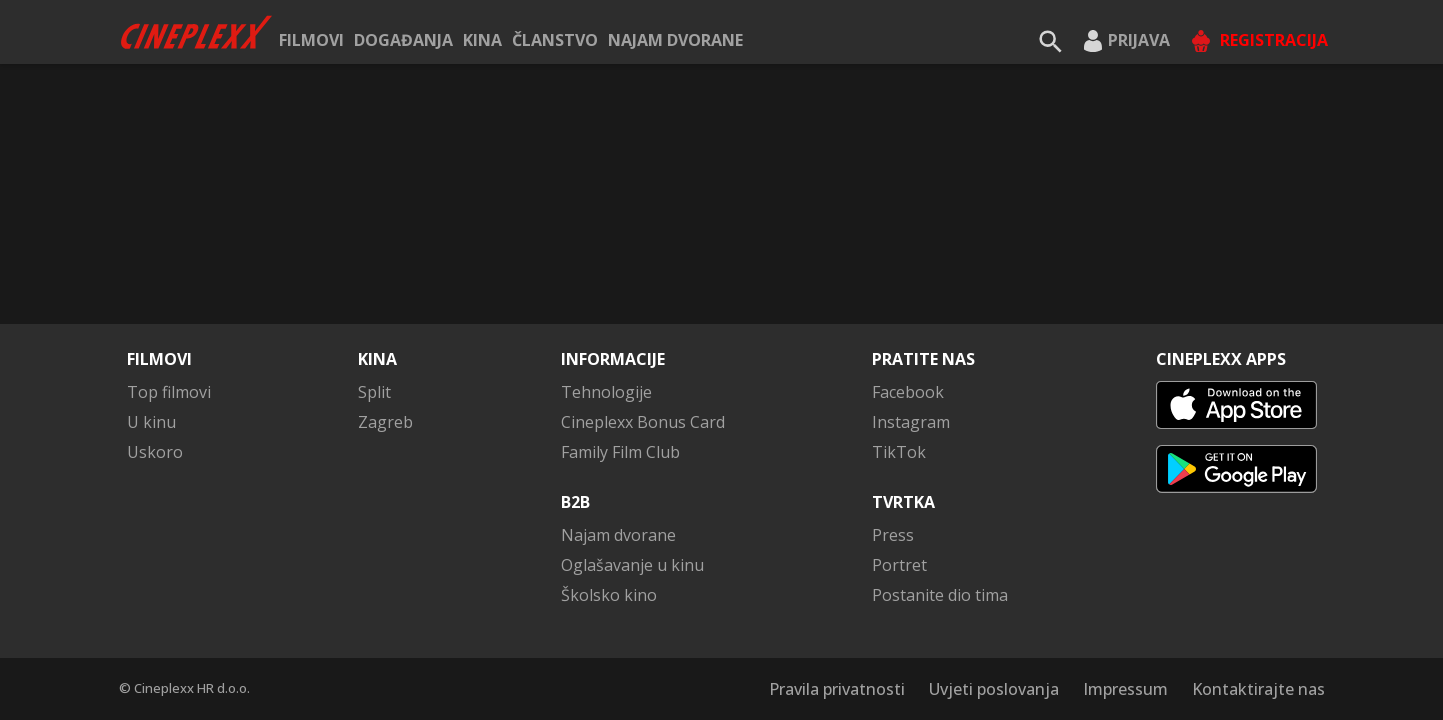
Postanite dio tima (940, 595)
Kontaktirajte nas (1258, 689)
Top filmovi (169, 392)
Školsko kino (609, 595)
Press (893, 535)
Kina (482, 40)
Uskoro (155, 452)
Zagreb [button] (385, 422)
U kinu (151, 422)
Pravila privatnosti (837, 689)
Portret (899, 565)
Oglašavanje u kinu (632, 565)
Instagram (911, 422)
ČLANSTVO (555, 40)
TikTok (899, 452)
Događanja (403, 40)
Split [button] (374, 392)
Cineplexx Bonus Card (643, 422)
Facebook (908, 392)
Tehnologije (606, 392)
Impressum (1125, 689)
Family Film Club (620, 452)
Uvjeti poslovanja (994, 689)
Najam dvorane (675, 40)
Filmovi (311, 40)
